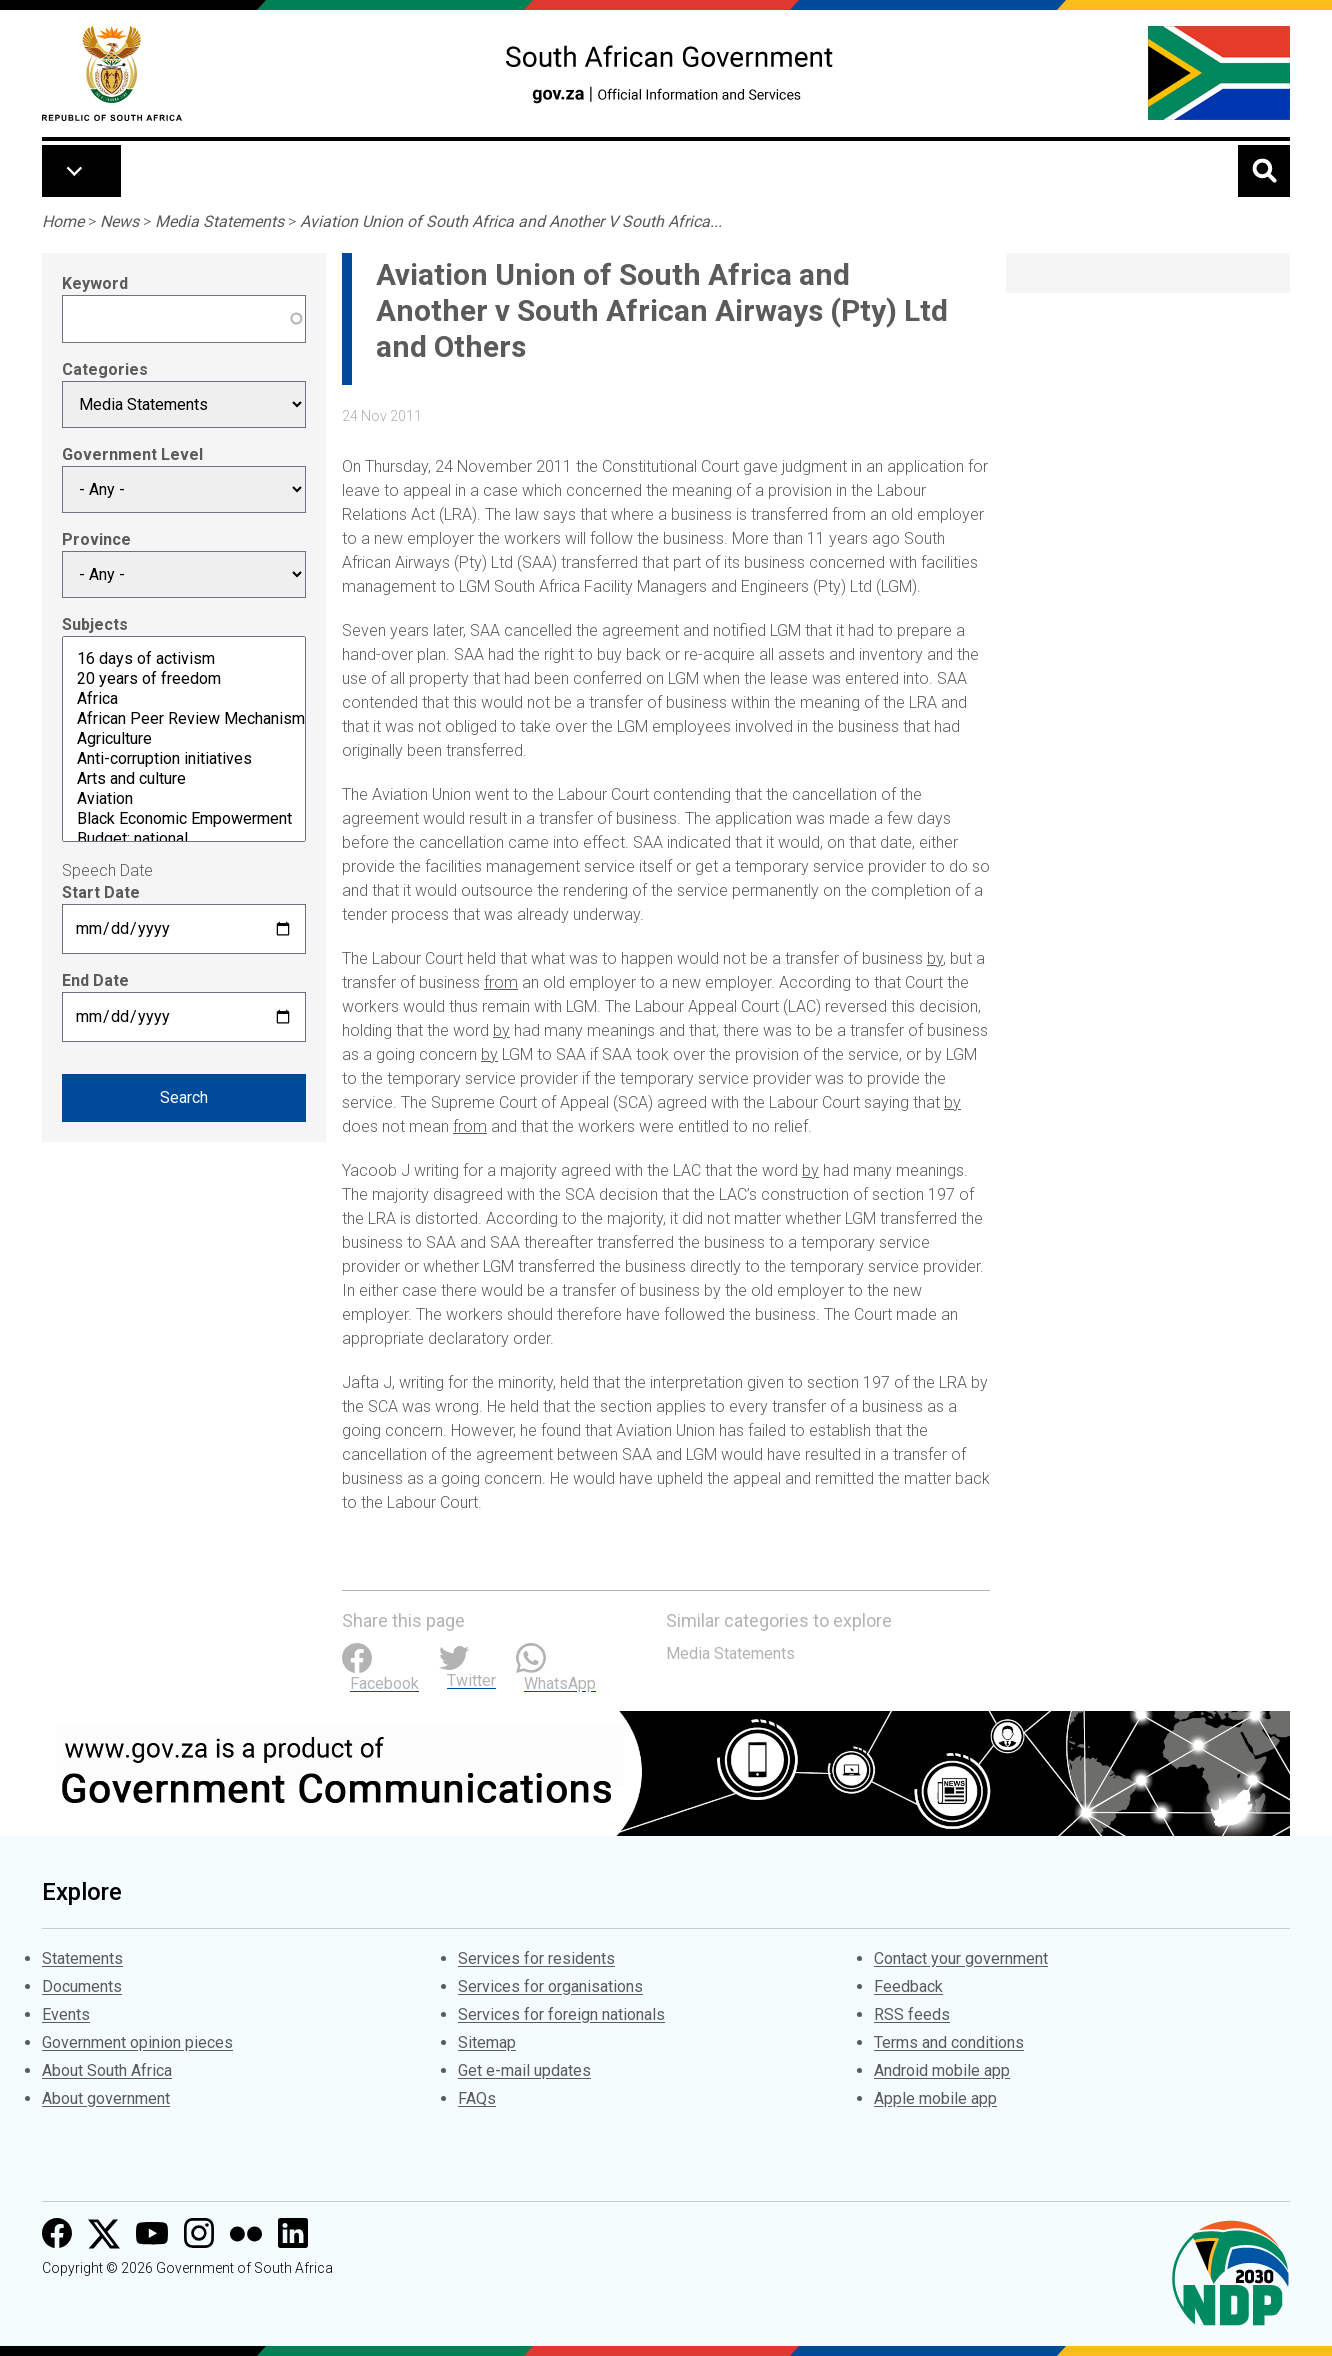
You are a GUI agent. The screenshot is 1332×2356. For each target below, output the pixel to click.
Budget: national (184, 839)
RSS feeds (912, 2014)
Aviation (184, 799)
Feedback (908, 1986)
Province (96, 539)
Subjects (95, 624)
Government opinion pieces (137, 2042)
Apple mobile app (935, 2098)
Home (63, 221)
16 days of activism (184, 659)
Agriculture (184, 739)
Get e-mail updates (524, 2070)
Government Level (132, 454)
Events (66, 2014)
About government (106, 2098)
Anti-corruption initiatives (184, 759)
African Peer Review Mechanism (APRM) (184, 719)
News (119, 221)
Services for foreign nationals (561, 2014)
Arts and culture (184, 779)
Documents (82, 1986)
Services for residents (536, 1958)
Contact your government (961, 1958)
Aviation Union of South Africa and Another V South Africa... (511, 221)
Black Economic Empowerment (184, 819)
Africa (184, 699)
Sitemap (487, 2042)
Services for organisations (550, 1986)
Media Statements (219, 221)
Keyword (95, 283)
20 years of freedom (184, 679)
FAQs (477, 2098)
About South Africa (107, 2070)
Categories (105, 369)
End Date (95, 980)
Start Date (101, 892)
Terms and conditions (949, 2042)
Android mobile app (942, 2070)
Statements (82, 1958)
